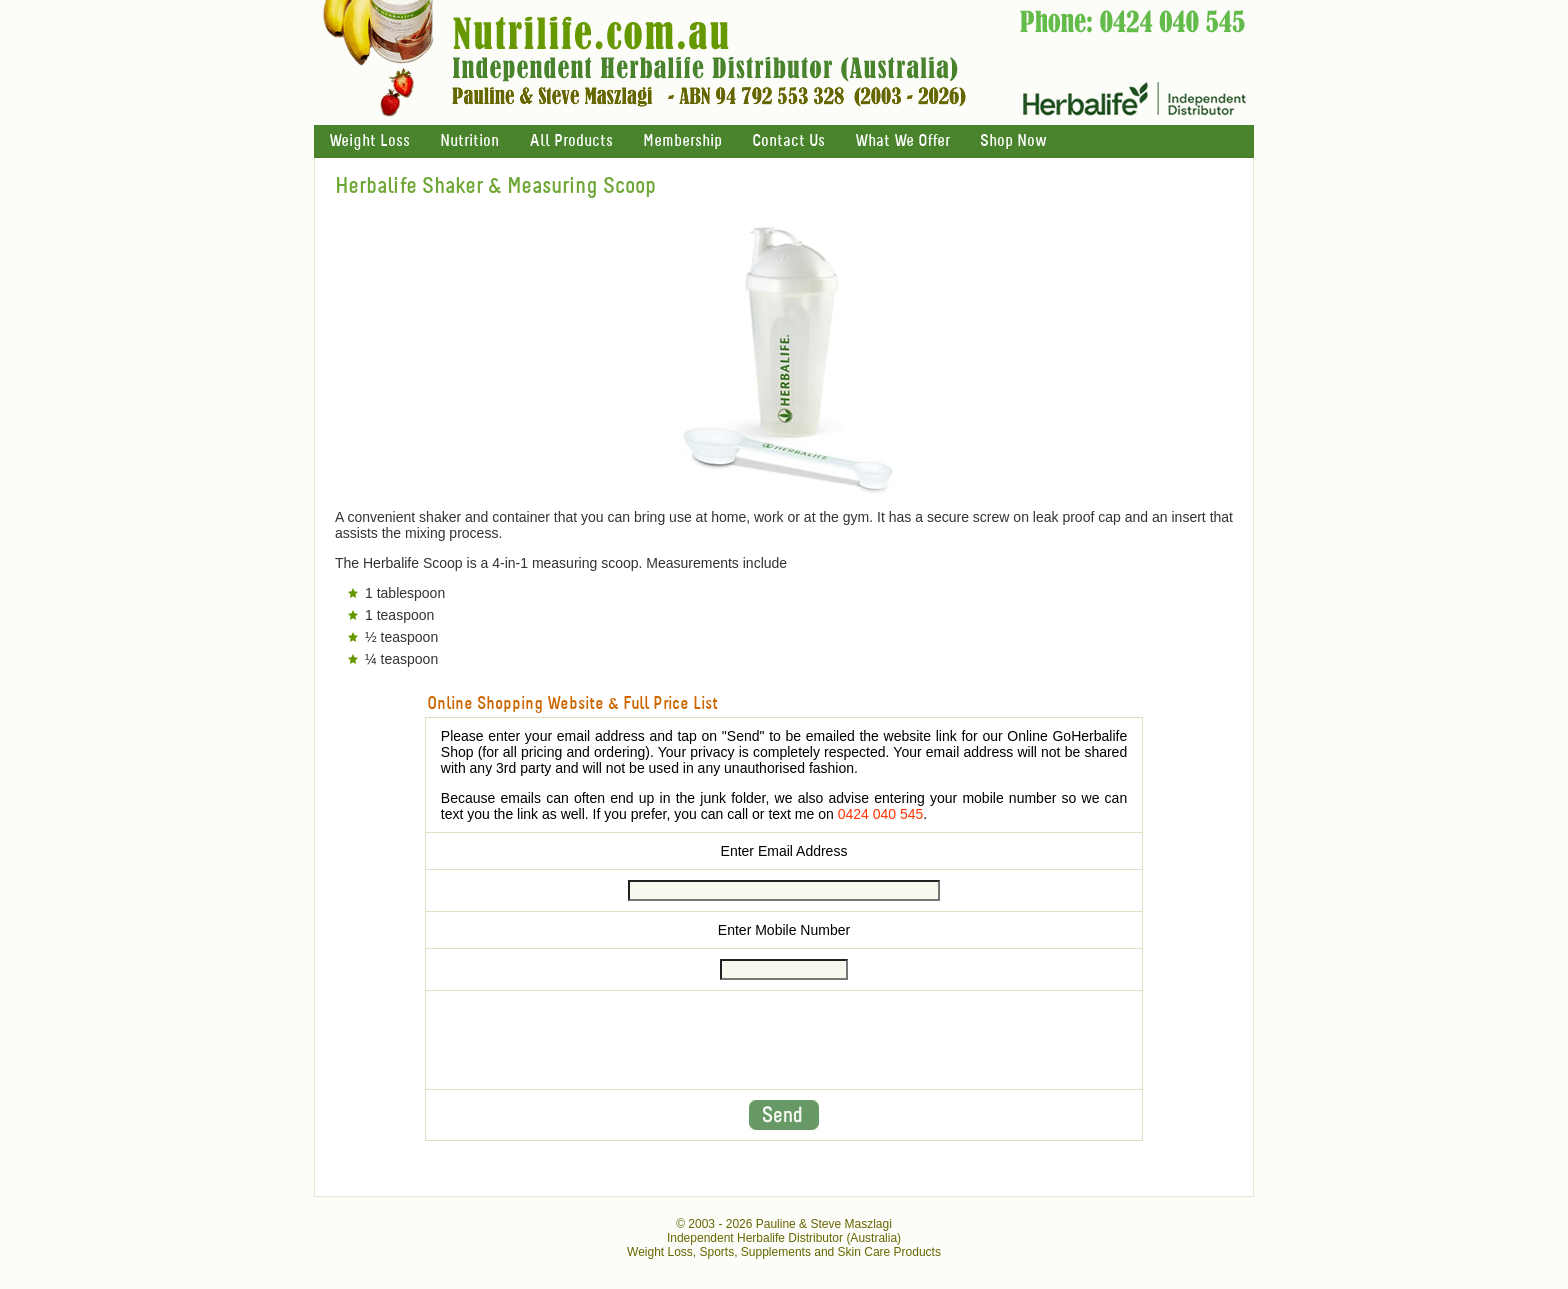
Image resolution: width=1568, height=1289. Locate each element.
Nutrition (469, 141)
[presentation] (784, 1040)
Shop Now (1013, 141)
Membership (682, 141)
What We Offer (902, 141)
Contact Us (788, 141)
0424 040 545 (881, 814)
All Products (571, 141)
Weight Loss (369, 141)
